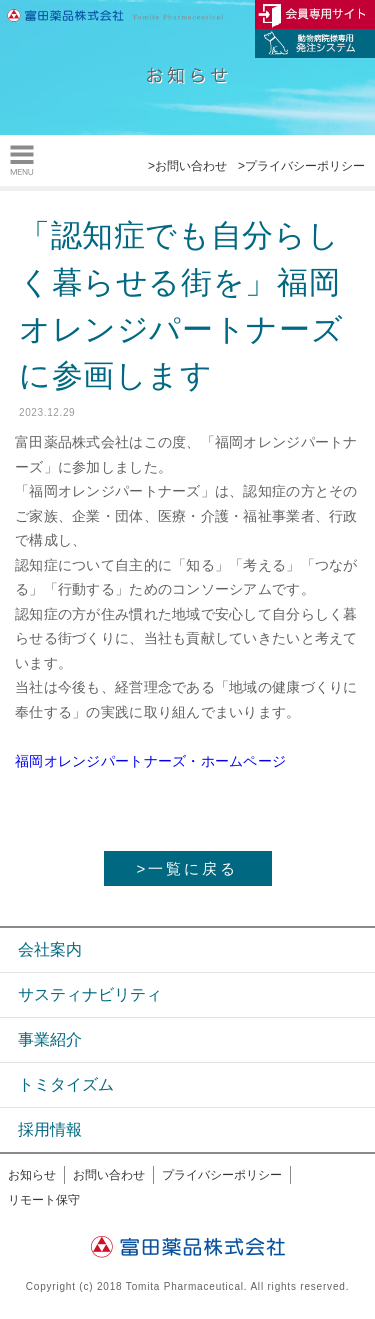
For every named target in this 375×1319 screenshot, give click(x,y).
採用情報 (50, 1129)
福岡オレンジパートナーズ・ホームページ (150, 761)
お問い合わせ (109, 1175)
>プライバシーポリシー (301, 166)
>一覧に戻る (188, 868)
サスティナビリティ (90, 994)
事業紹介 (50, 1039)
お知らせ (32, 1175)
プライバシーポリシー (222, 1175)
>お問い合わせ (187, 166)
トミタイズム (66, 1084)
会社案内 (50, 949)
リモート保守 (44, 1200)
